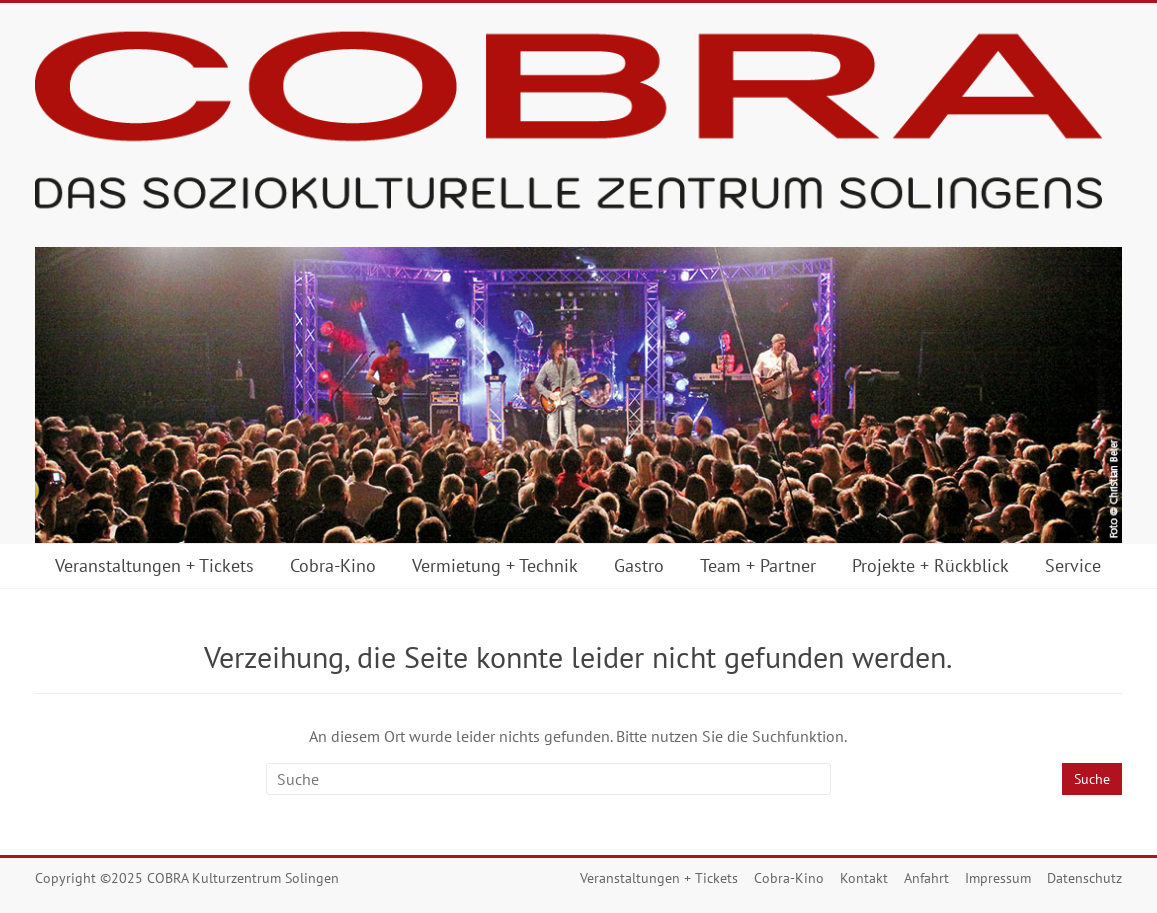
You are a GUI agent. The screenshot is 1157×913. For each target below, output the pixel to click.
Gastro (639, 565)
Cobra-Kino (333, 565)
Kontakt (864, 878)
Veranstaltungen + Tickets (154, 565)
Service (1073, 565)
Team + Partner (758, 565)
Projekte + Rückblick (930, 565)
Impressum (998, 878)
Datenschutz (1084, 878)
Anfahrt (926, 878)
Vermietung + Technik (495, 565)
